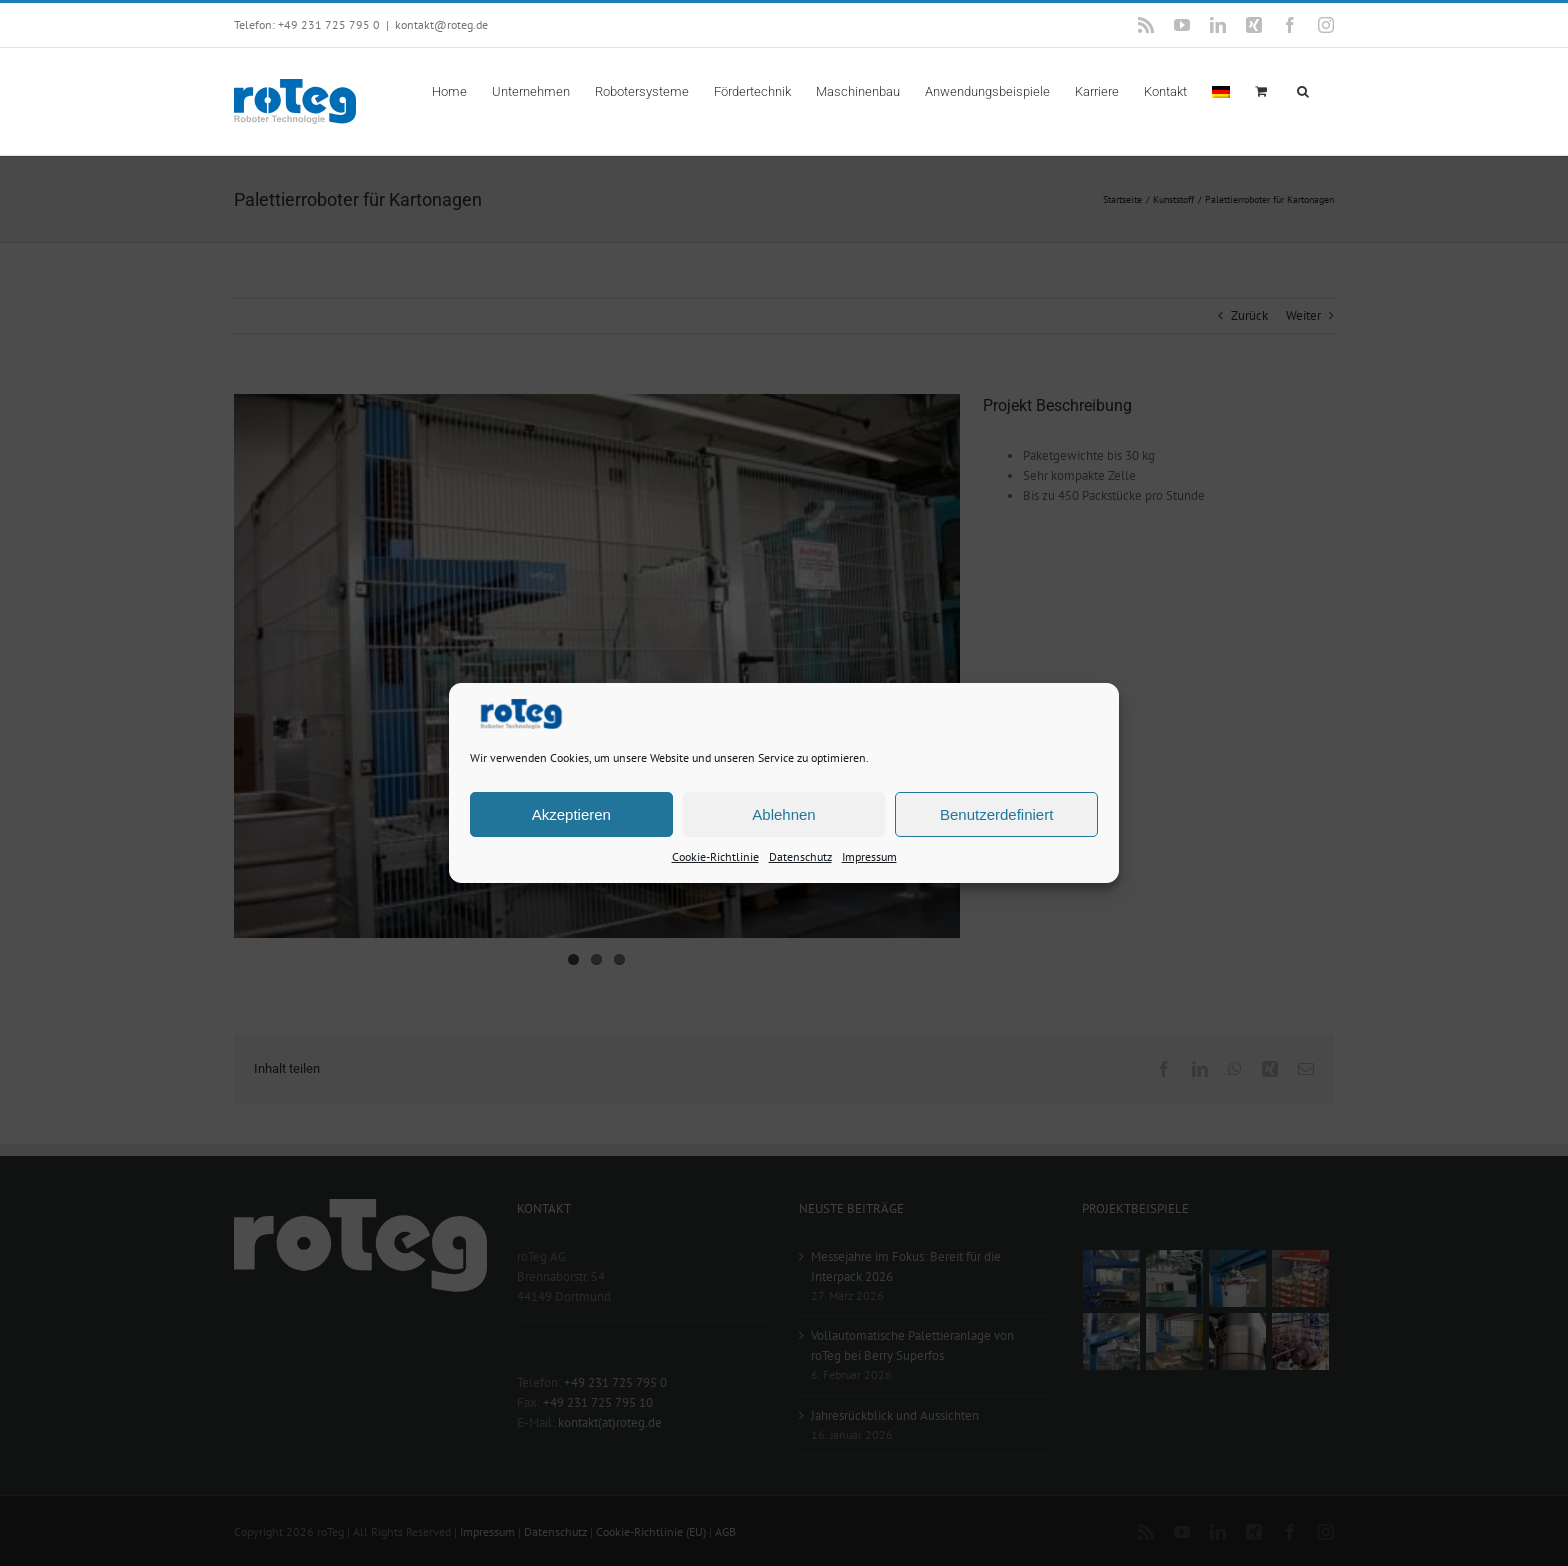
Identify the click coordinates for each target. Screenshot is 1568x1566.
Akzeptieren (571, 813)
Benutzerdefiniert (996, 813)
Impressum (869, 856)
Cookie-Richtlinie (715, 856)
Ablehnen (783, 813)
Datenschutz (800, 856)
